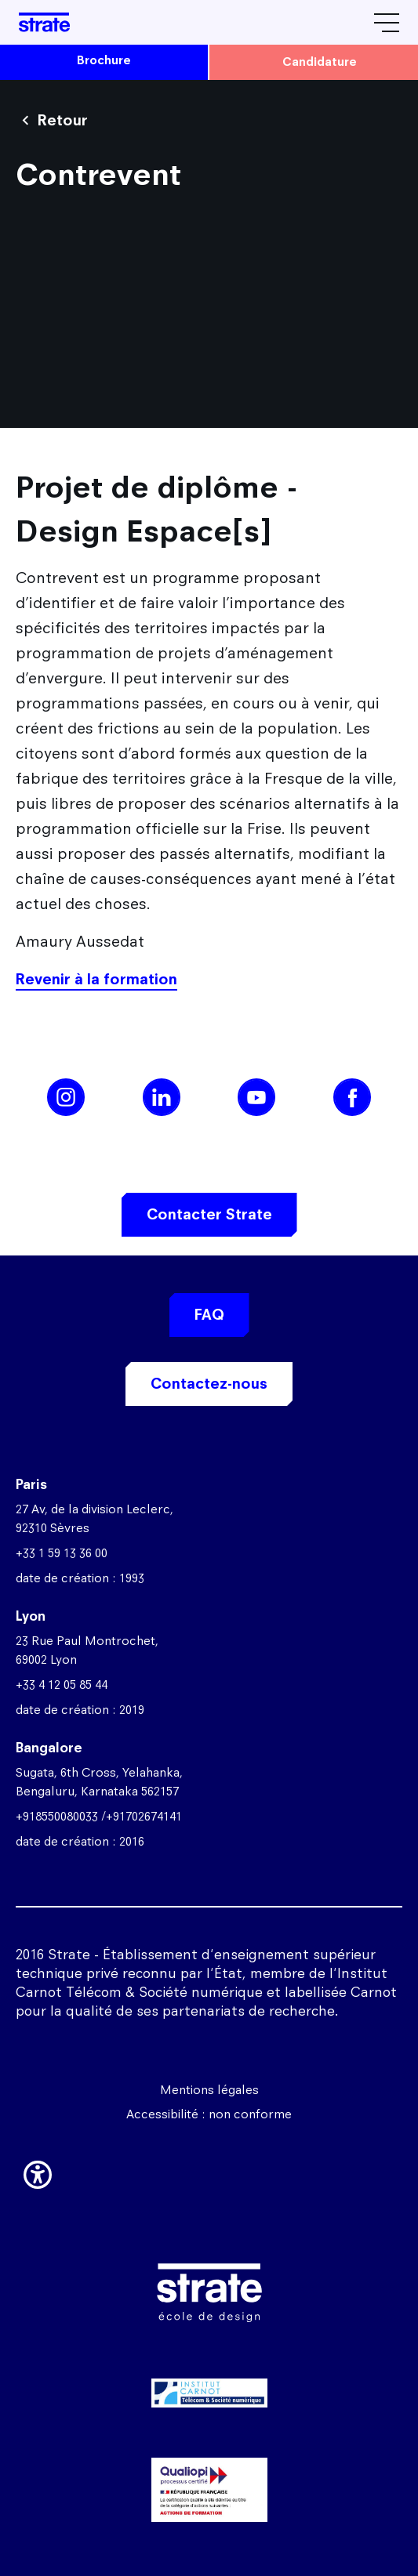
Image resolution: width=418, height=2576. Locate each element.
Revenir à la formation (96, 979)
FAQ (209, 1315)
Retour (63, 120)
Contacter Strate (209, 1214)
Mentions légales (209, 2089)
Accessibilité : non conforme (209, 2114)
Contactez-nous (209, 1384)
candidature (319, 61)
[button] (38, 2171)
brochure (104, 60)
